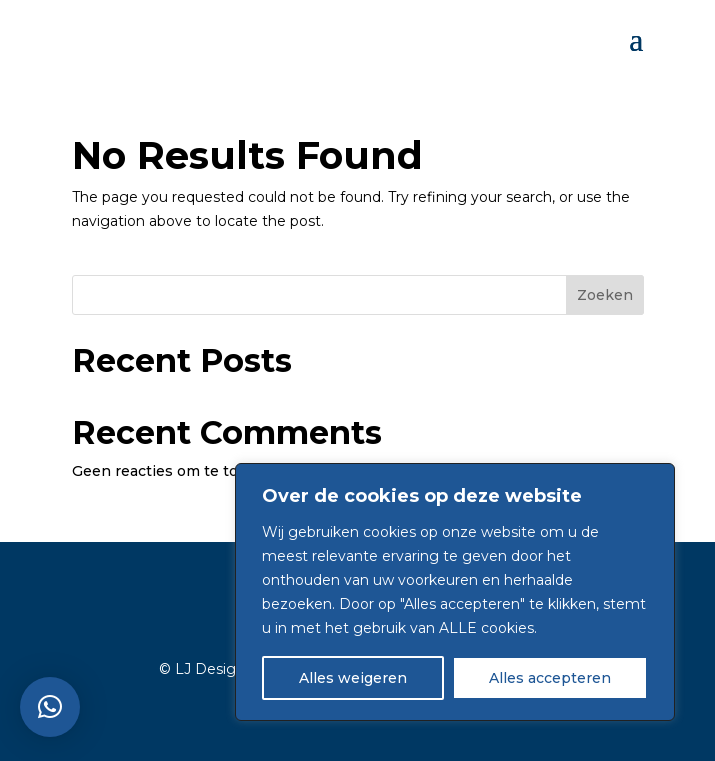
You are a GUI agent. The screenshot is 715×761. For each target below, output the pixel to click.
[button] (50, 707)
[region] (455, 592)
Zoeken (605, 295)
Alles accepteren (550, 678)
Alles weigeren (353, 678)
